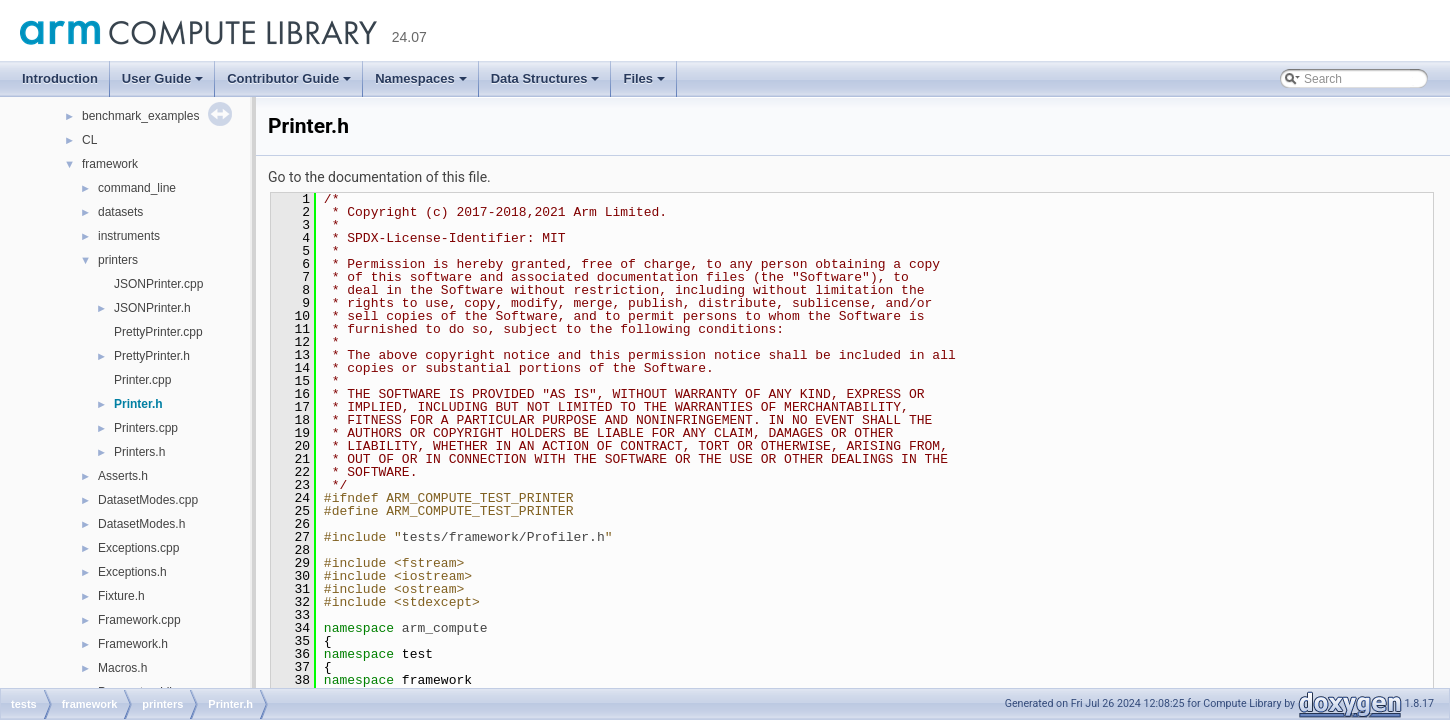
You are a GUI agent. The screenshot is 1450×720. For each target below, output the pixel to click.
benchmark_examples (140, 116)
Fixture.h (121, 596)
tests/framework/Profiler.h (503, 537)
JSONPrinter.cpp (158, 284)
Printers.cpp (146, 428)
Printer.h (138, 404)
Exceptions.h (132, 572)
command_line (137, 188)
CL (89, 140)
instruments (129, 236)
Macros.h (122, 668)
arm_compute (445, 628)
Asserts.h (123, 476)
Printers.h (139, 452)
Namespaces (421, 78)
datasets (120, 212)
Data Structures (545, 78)
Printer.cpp (142, 380)
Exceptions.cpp (138, 548)
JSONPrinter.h (152, 308)
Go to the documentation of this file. (379, 177)
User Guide (162, 78)
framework (110, 164)
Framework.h (133, 644)
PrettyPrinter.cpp (158, 332)
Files (644, 78)
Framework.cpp (139, 620)
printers (118, 260)
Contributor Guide (289, 78)
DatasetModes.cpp (148, 500)
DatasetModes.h (141, 524)
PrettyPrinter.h (152, 356)
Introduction (60, 78)
